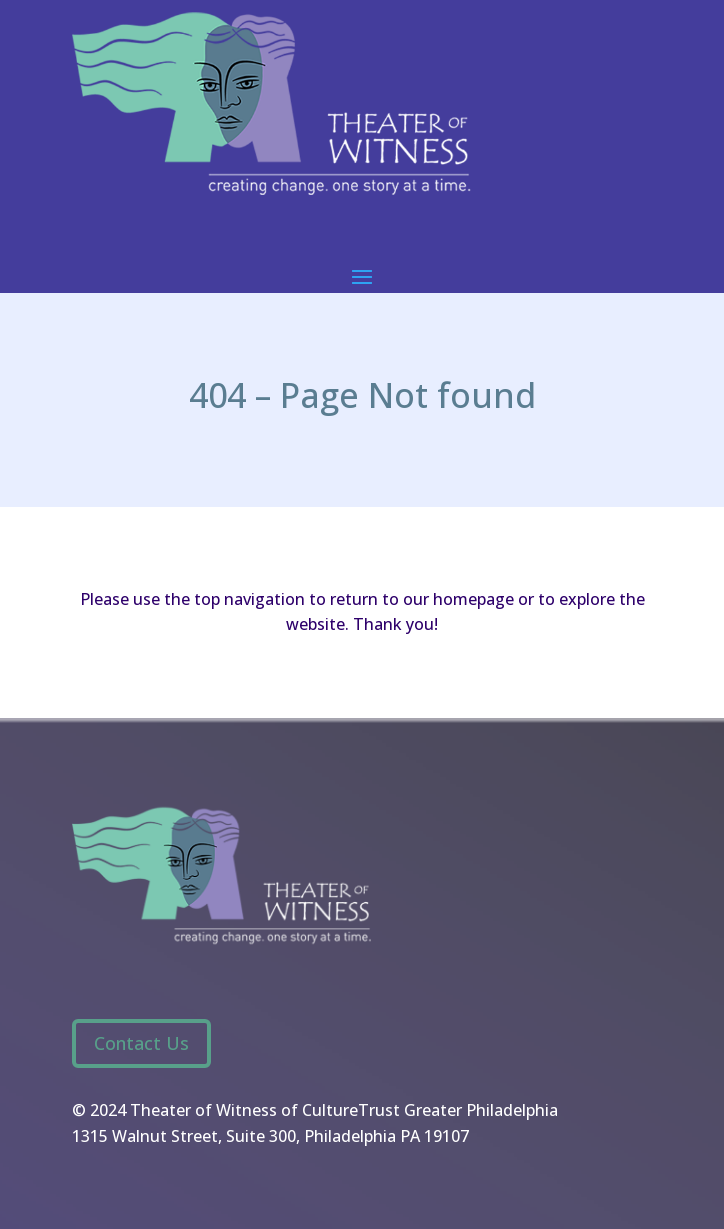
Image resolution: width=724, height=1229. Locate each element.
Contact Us (141, 1043)
